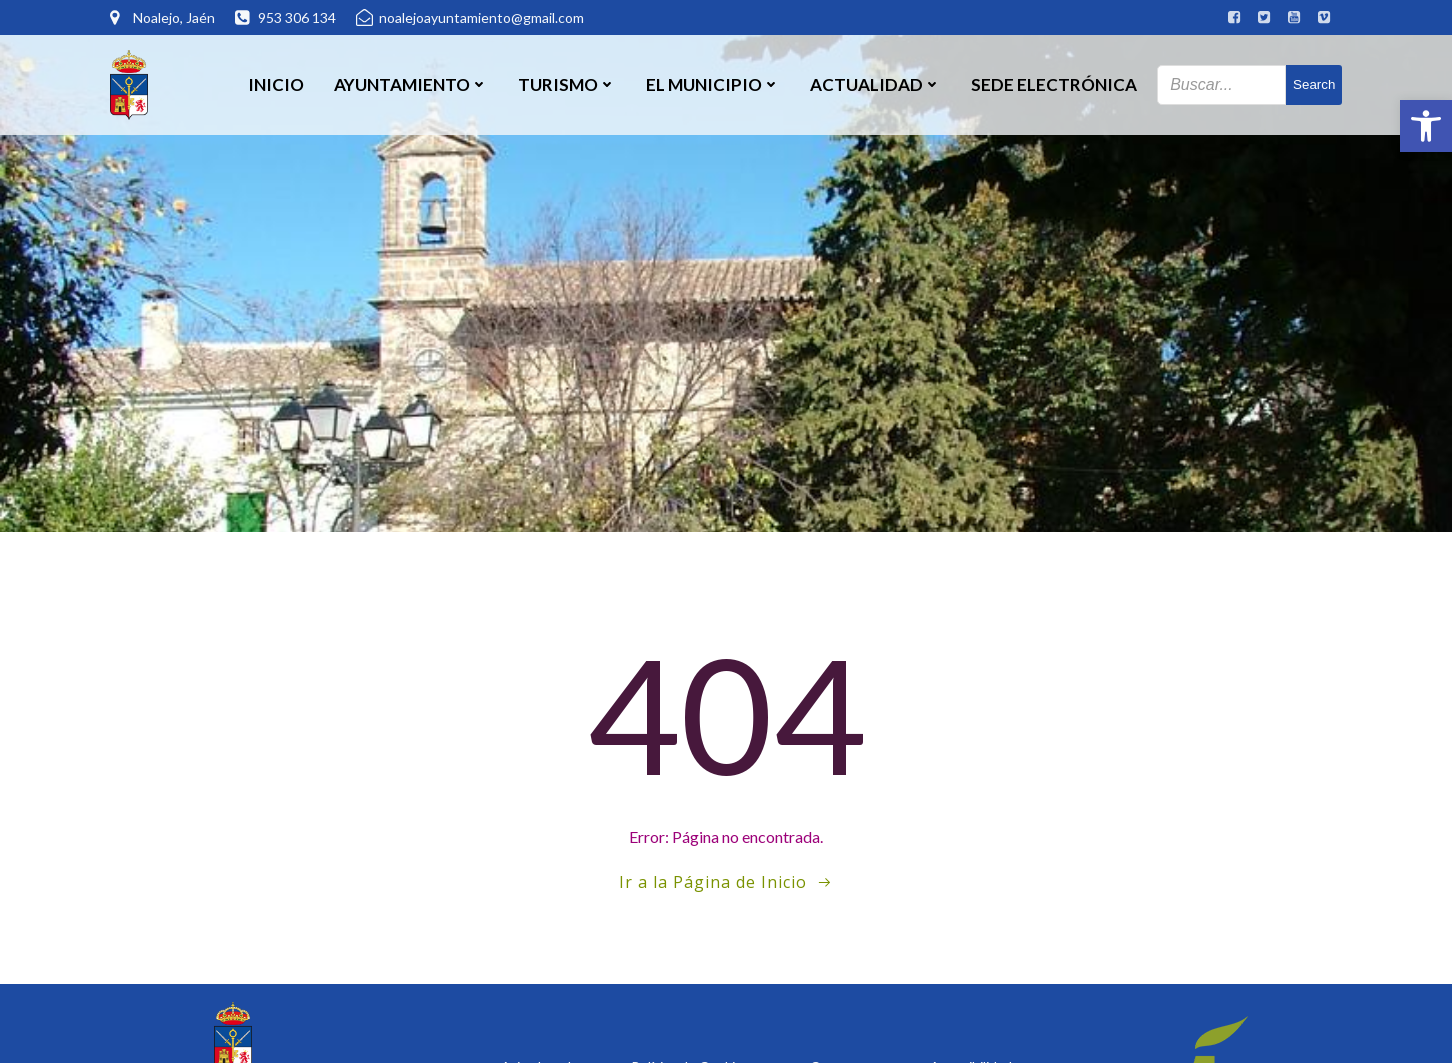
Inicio (276, 84)
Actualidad (875, 84)
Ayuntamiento (411, 84)
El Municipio (713, 84)
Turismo (567, 84)
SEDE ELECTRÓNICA (1054, 84)
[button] (1426, 126)
